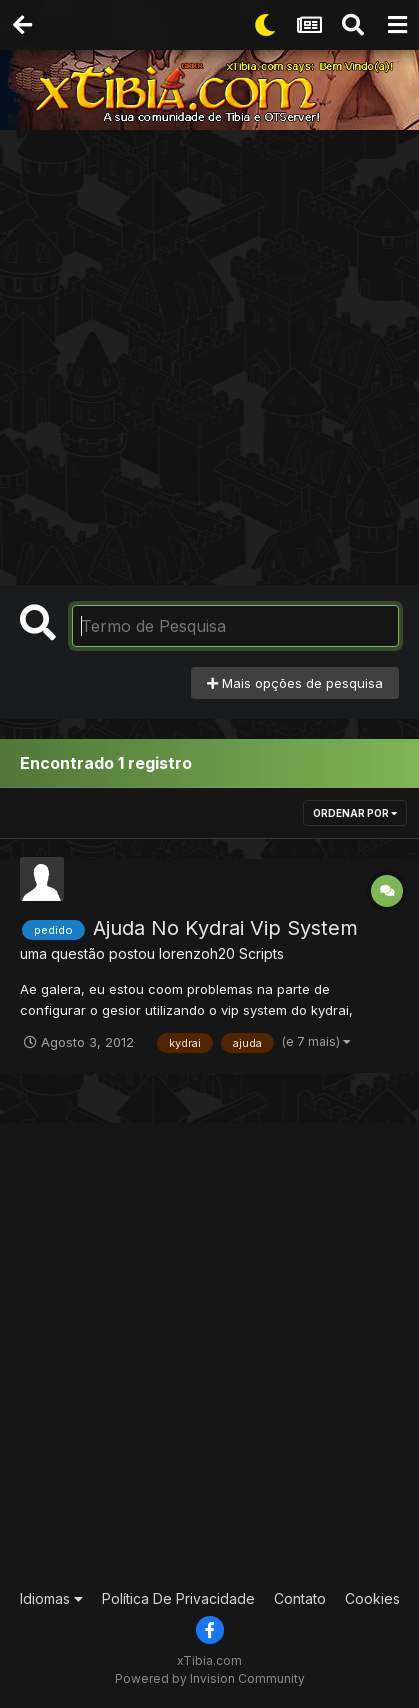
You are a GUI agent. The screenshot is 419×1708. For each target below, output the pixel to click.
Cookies (372, 1598)
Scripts (261, 953)
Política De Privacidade (178, 1598)
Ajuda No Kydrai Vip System (225, 928)
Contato (300, 1598)
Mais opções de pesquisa (295, 683)
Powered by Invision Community (210, 1678)
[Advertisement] (209, 349)
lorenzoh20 (197, 953)
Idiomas (51, 1598)
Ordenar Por (355, 813)
